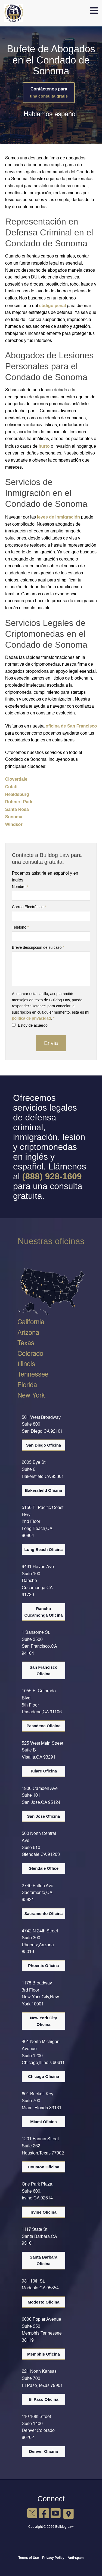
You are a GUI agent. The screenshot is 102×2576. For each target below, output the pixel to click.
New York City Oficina (43, 2021)
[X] (32, 2514)
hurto (44, 446)
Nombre (20, 886)
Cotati (11, 786)
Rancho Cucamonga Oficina (43, 1611)
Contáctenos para (49, 92)
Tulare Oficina (43, 1771)
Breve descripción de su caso (38, 947)
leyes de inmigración (58, 517)
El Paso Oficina (43, 2399)
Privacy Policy (53, 2558)
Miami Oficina (43, 2121)
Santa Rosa (17, 809)
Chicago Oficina (43, 2076)
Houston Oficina (43, 2167)
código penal (52, 305)
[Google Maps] (68, 2513)
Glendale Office (43, 1868)
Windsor (14, 824)
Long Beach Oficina (43, 1549)
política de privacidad (31, 1018)
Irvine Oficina (43, 2212)
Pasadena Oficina (43, 1725)
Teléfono (20, 927)
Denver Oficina (43, 2451)
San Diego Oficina (43, 1445)
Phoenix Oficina (43, 1965)
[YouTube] (55, 2514)
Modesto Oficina (44, 2302)
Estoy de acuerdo (30, 1025)
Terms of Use (28, 2558)
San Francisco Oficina (44, 1670)
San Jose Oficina (43, 1816)
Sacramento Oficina (43, 1913)
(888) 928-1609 (52, 1176)
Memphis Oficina (43, 2354)
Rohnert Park (18, 801)
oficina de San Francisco (71, 726)
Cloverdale (16, 779)
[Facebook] (44, 2514)
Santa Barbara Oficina (43, 2260)
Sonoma (13, 816)
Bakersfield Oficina (43, 1490)
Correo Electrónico (29, 907)
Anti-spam (76, 2558)
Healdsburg (17, 794)
